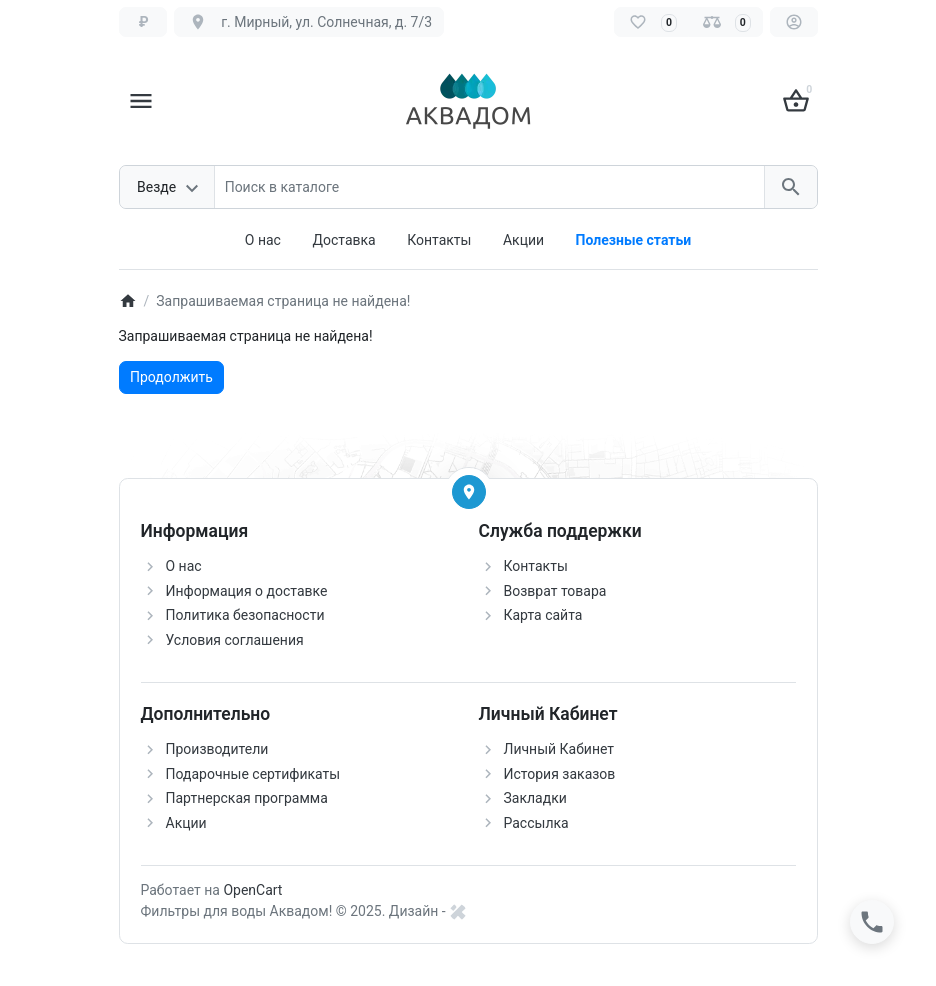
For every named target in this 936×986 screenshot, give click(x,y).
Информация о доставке (247, 591)
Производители (217, 749)
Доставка (343, 240)
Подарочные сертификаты (253, 774)
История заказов (560, 774)
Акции (523, 240)
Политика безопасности (245, 615)
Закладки (535, 798)
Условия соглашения (235, 640)
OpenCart (252, 890)
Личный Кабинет (559, 749)
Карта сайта (543, 615)
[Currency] (143, 22)
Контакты (439, 240)
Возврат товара (555, 591)
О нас (263, 240)
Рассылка (536, 823)
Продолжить (171, 377)
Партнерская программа (247, 798)
